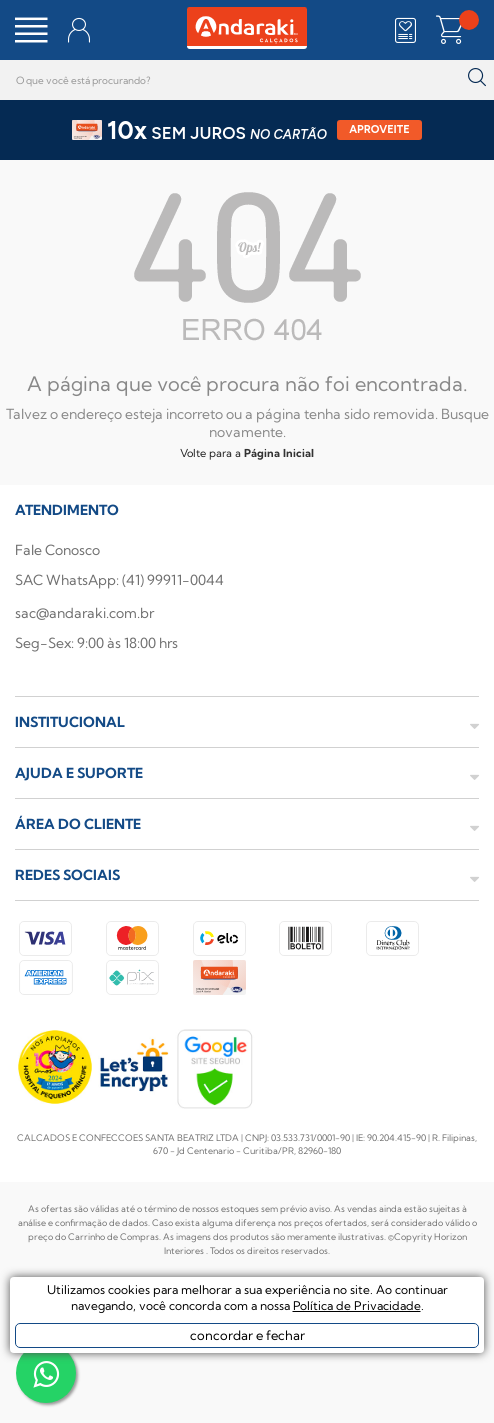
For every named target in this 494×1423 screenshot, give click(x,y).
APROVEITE (379, 129)
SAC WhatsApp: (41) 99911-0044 (119, 580)
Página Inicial (279, 453)
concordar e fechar (247, 1335)
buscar (476, 77)
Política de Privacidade (357, 1305)
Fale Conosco (57, 550)
